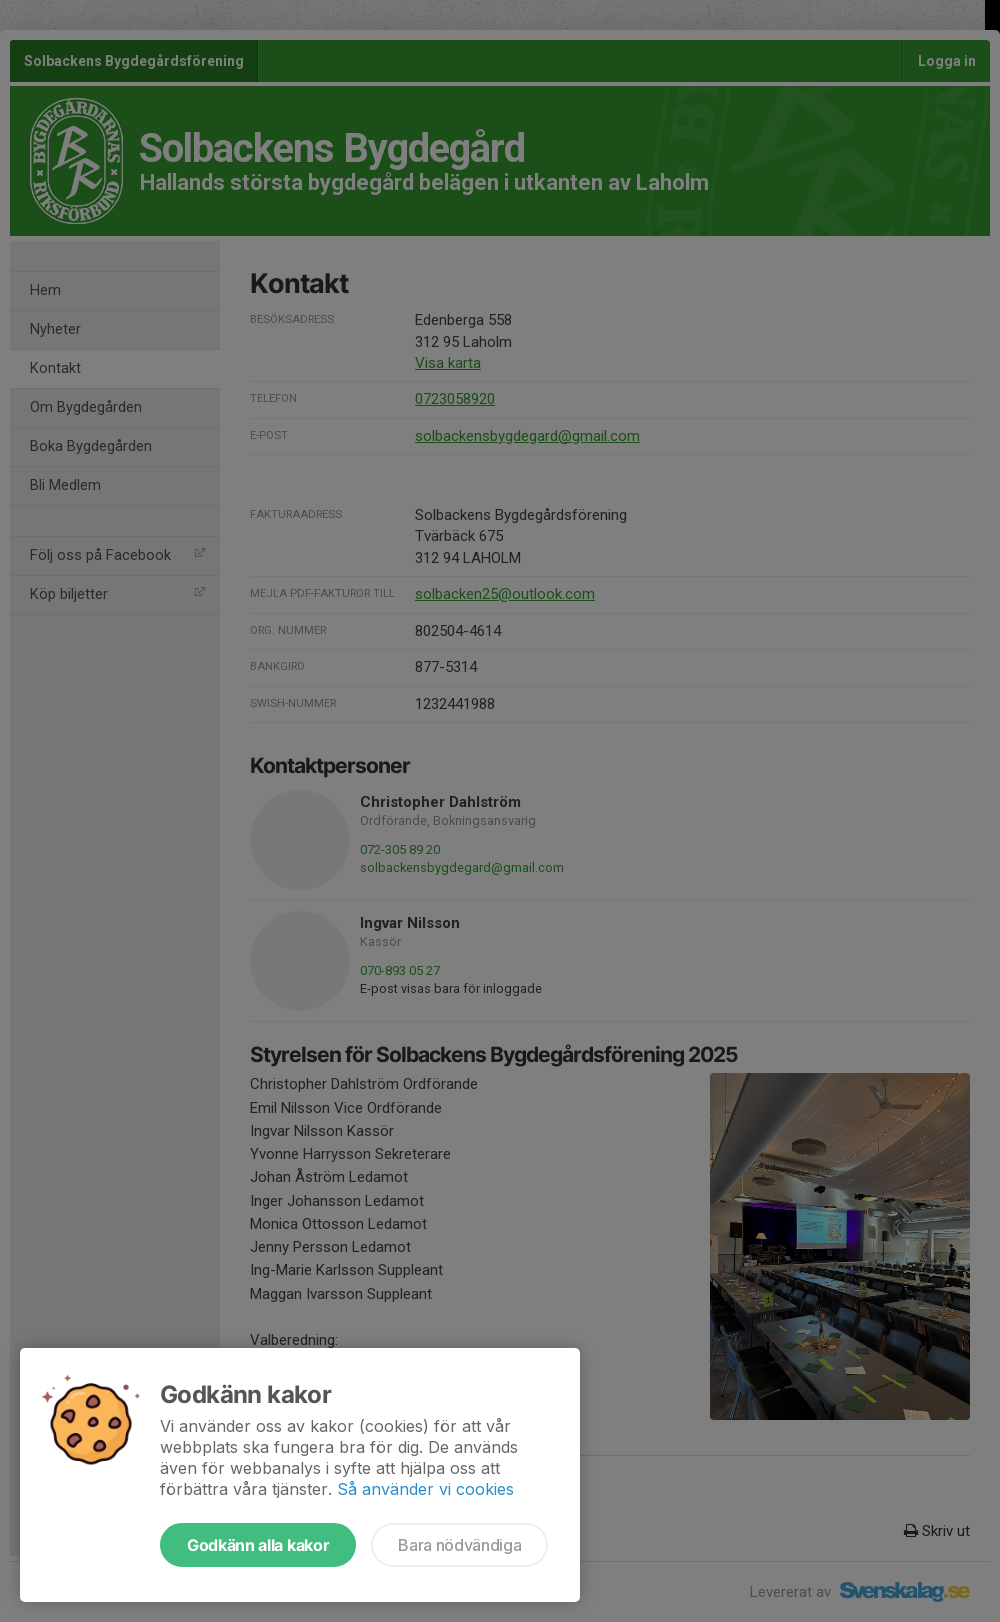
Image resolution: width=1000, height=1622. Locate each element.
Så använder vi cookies (425, 1489)
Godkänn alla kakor (258, 1545)
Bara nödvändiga (459, 1545)
